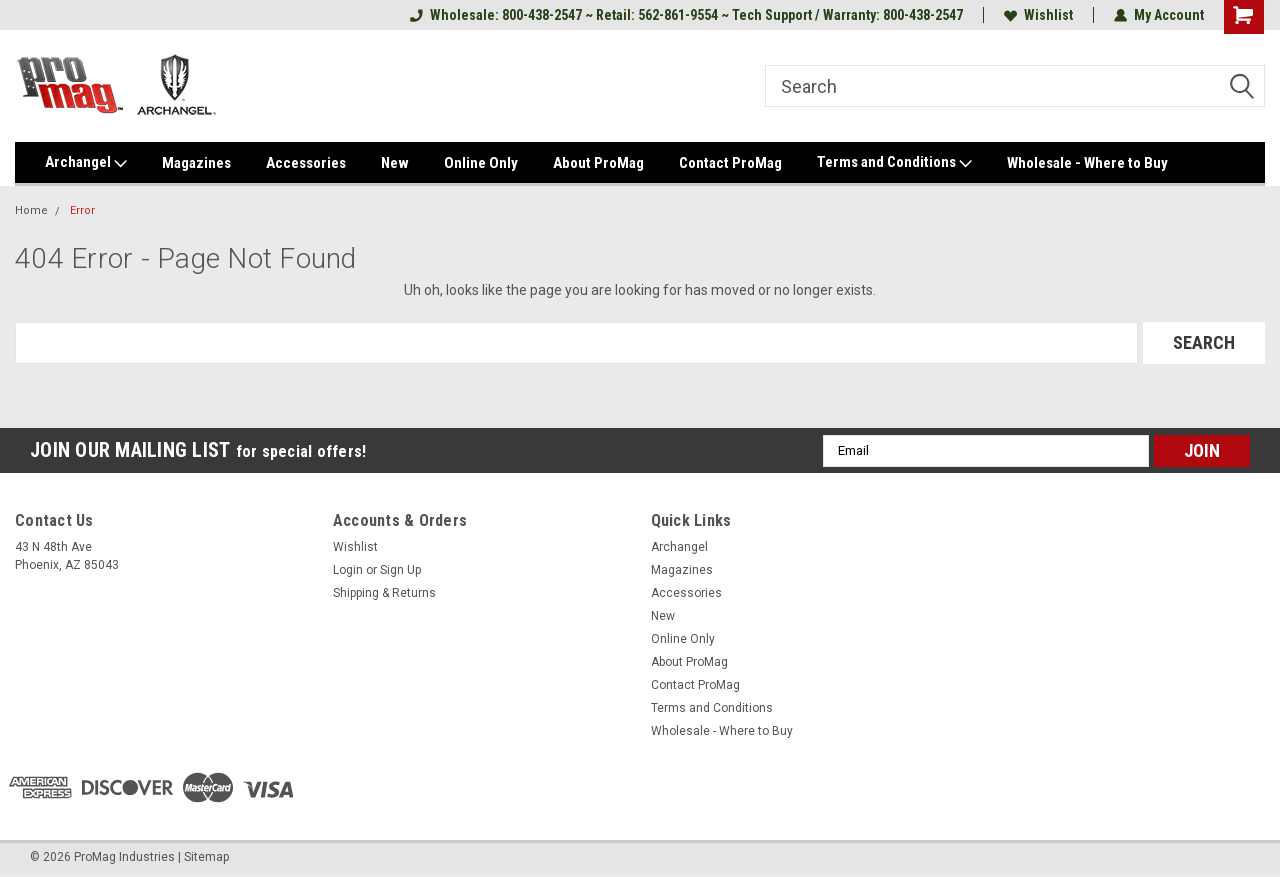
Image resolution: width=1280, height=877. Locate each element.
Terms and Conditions (894, 163)
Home (31, 210)
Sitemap (206, 857)
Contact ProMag (730, 163)
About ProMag (598, 163)
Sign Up (400, 570)
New (395, 163)
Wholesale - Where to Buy (1087, 163)
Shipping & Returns (384, 593)
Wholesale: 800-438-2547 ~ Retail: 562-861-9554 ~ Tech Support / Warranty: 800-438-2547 (686, 15)
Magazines (196, 163)
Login (348, 570)
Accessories (306, 163)
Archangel (86, 163)
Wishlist (1038, 15)
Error (82, 210)
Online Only (481, 163)
